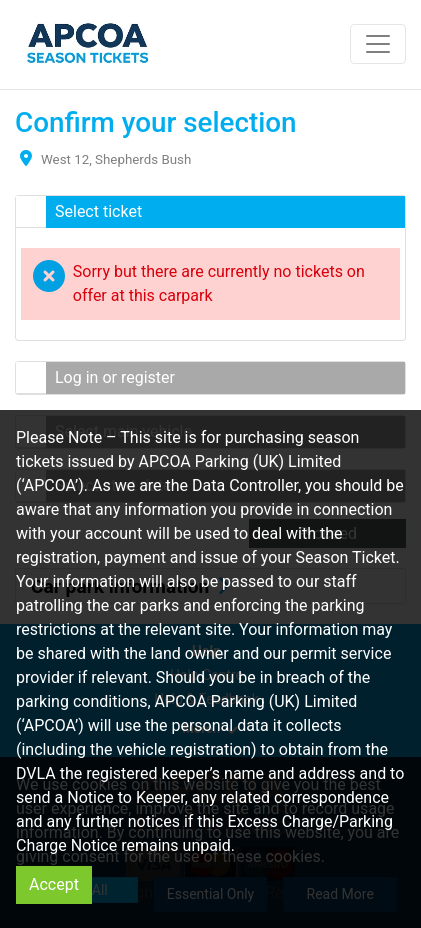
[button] (210, 212)
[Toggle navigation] (378, 44)
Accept (54, 884)
